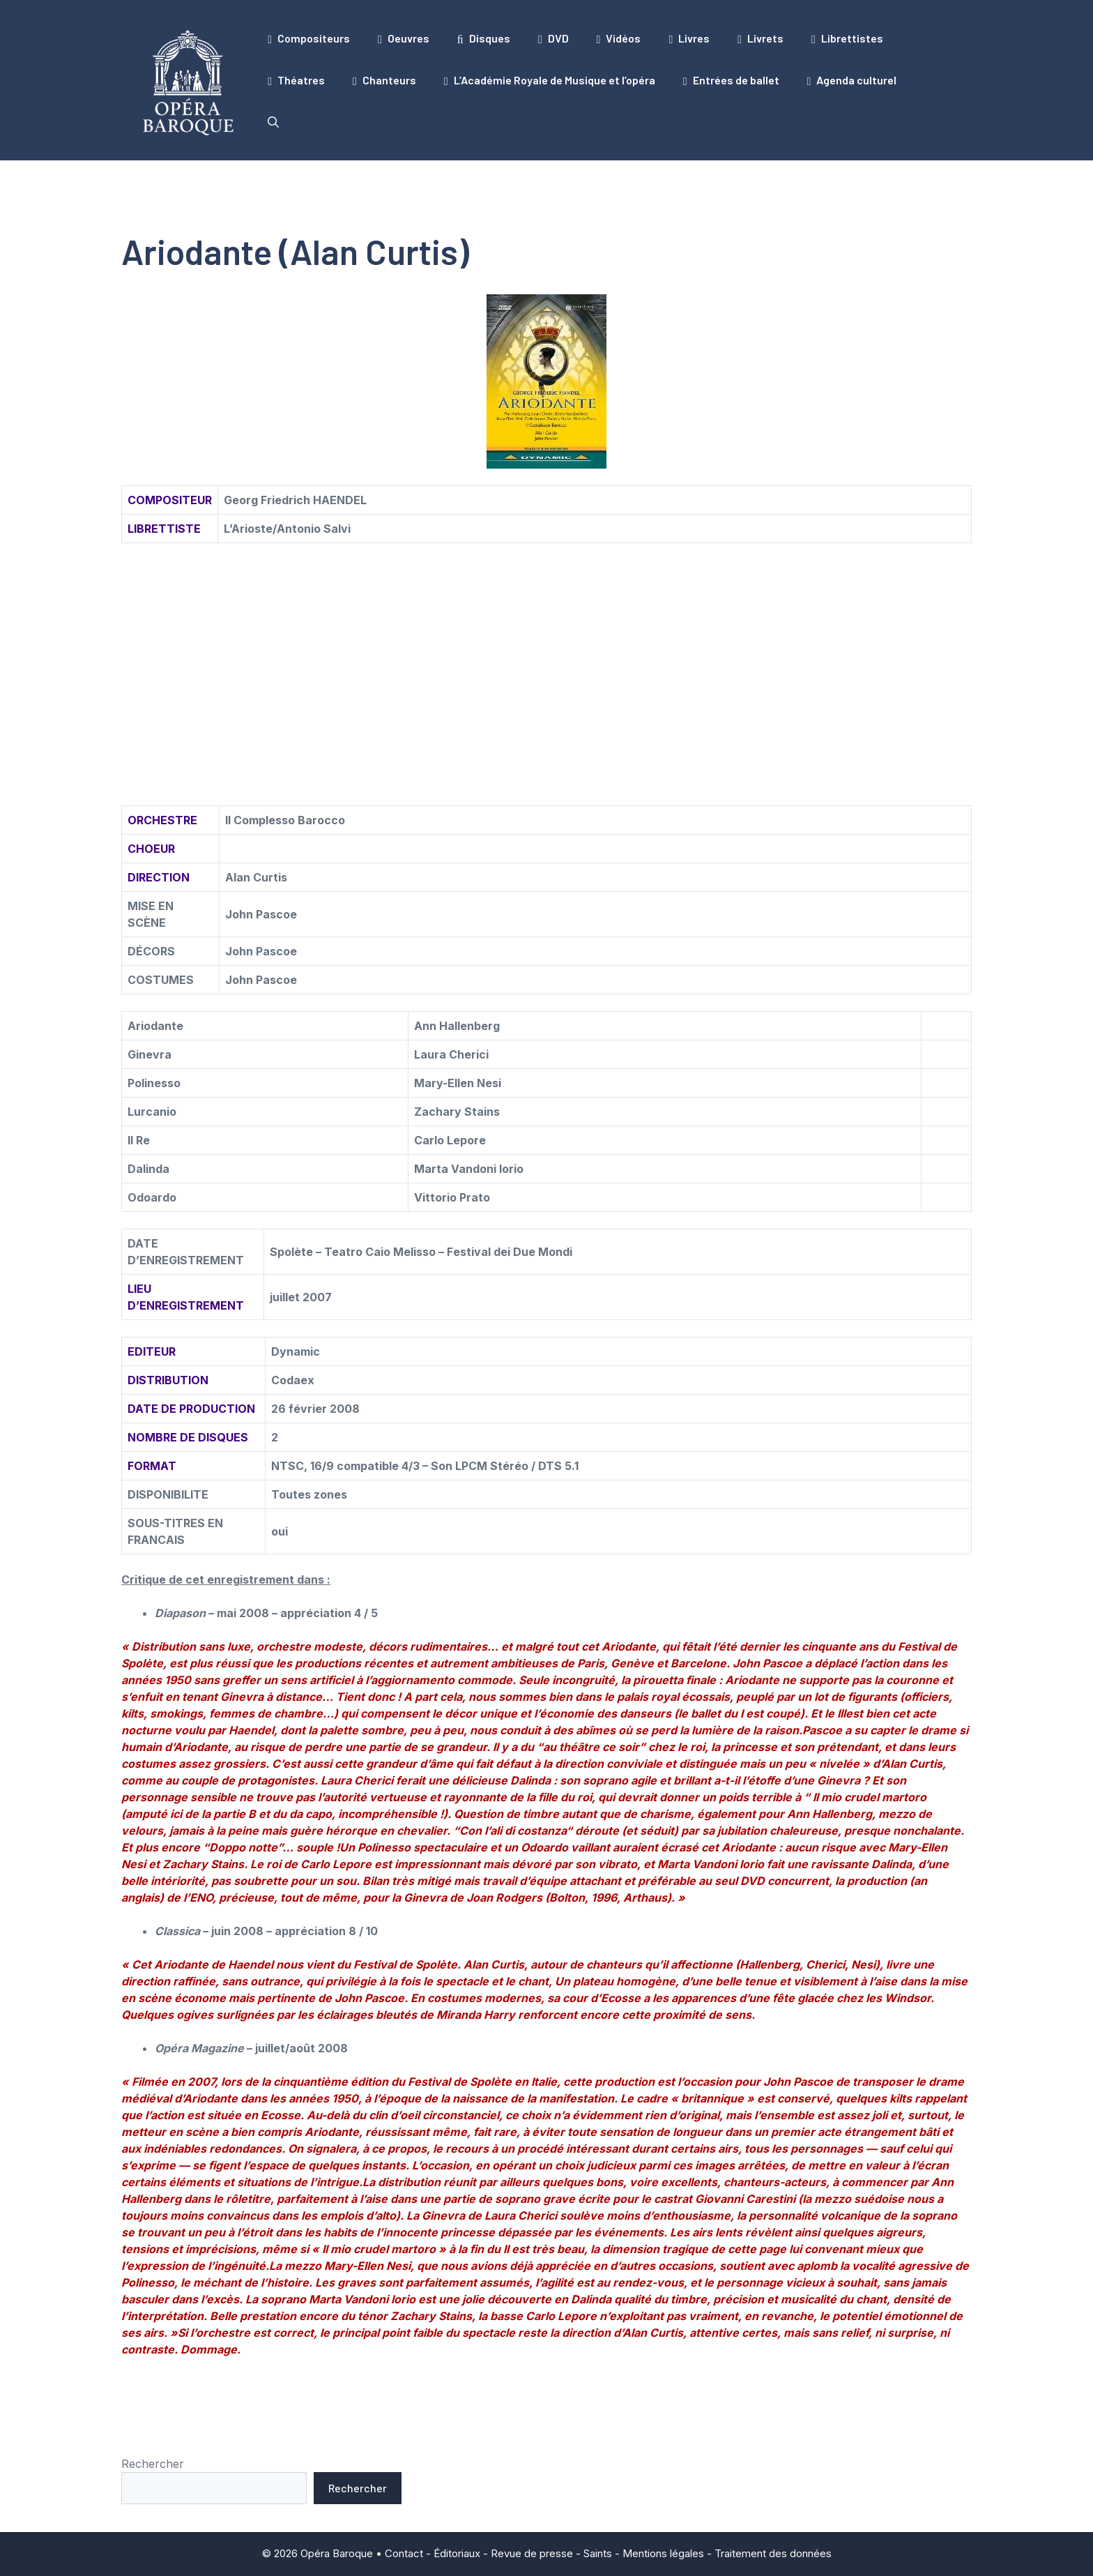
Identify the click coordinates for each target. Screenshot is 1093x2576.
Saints (597, 2553)
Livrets (760, 38)
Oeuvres (403, 38)
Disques (483, 38)
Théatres (296, 80)
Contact (404, 2553)
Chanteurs (384, 80)
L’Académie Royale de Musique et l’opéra (549, 80)
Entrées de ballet (731, 80)
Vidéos (619, 38)
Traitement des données (773, 2553)
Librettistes (847, 38)
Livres (689, 38)
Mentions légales (663, 2553)
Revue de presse (532, 2553)
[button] (273, 122)
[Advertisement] (546, 657)
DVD (553, 38)
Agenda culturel (852, 80)
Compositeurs (309, 38)
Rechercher (152, 2464)
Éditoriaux (457, 2553)
